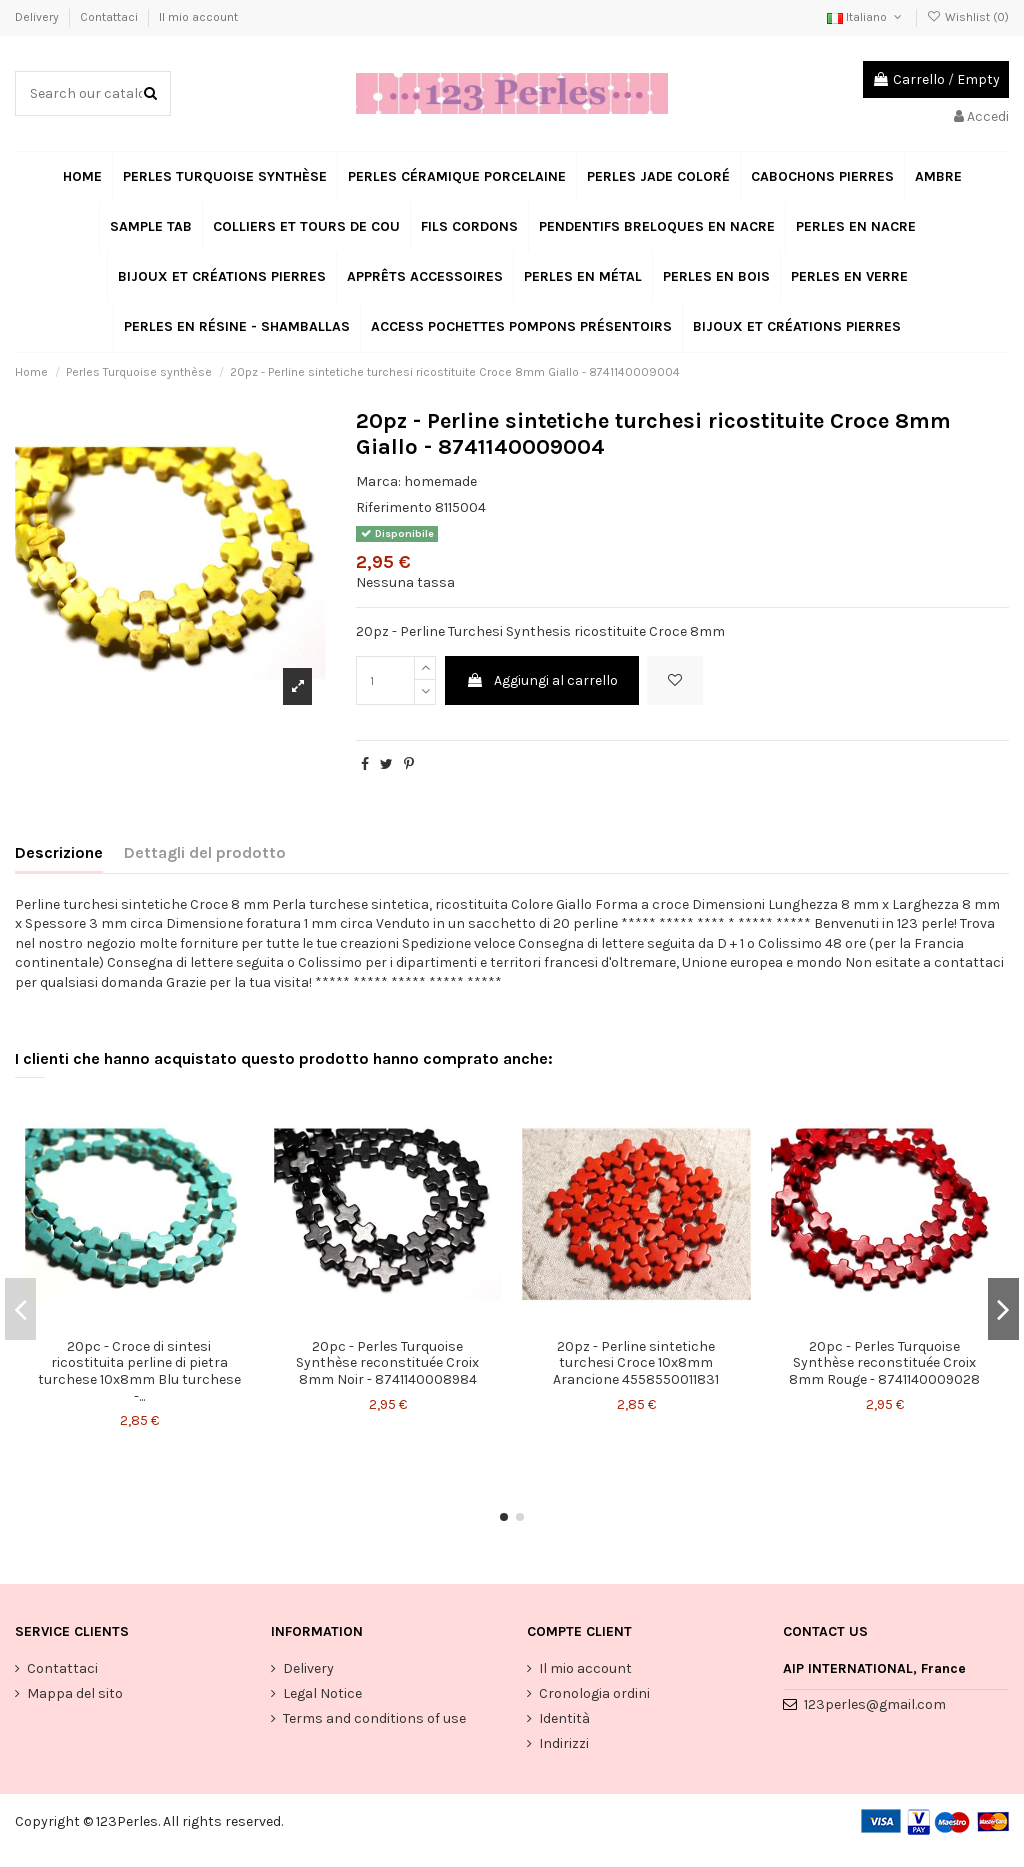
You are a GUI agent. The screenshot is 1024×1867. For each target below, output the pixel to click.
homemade (440, 481)
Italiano (866, 17)
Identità (564, 1718)
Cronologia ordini (594, 1693)
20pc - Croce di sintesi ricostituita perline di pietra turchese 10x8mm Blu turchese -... (139, 1371)
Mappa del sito (75, 1693)
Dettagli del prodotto (205, 852)
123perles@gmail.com (875, 1704)
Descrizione (59, 852)
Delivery (38, 17)
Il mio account (198, 17)
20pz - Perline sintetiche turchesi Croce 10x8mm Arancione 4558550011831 (636, 1363)
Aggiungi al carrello (542, 680)
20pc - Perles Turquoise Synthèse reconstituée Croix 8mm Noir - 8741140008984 (387, 1363)
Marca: (378, 481)
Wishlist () (968, 17)
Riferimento (394, 507)
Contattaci (110, 17)
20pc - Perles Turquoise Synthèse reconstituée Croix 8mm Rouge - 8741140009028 (884, 1363)
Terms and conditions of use (374, 1718)
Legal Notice (322, 1693)
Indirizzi (564, 1743)
